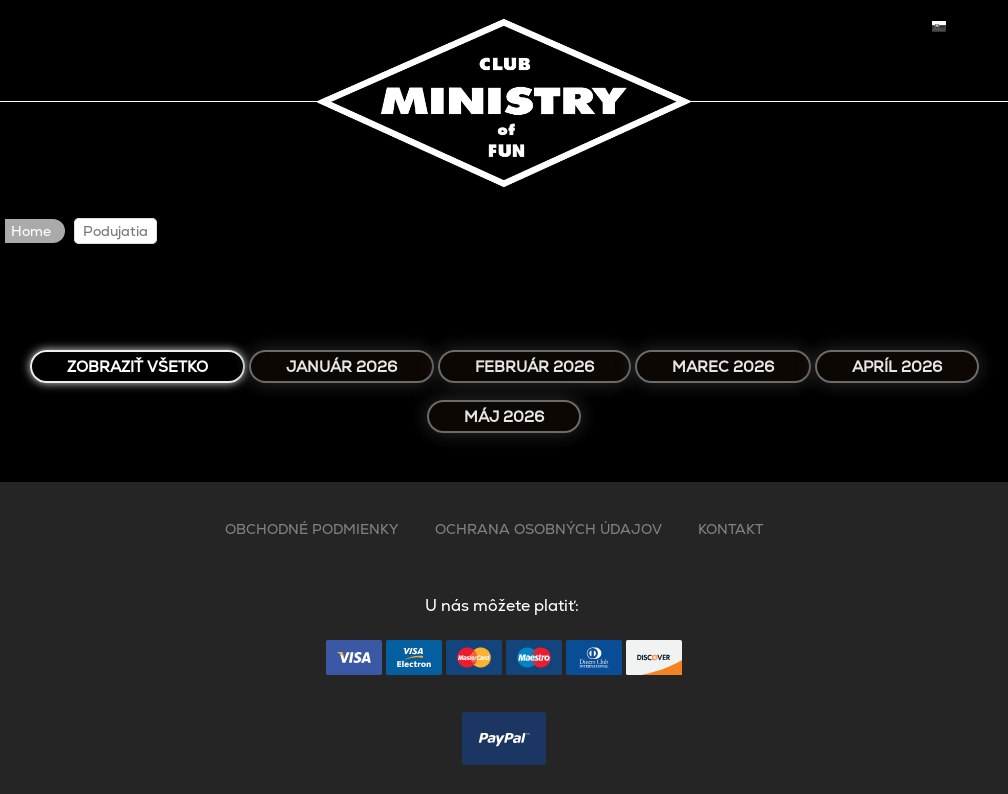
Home (31, 231)
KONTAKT (730, 529)
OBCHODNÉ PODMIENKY (312, 529)
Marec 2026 (723, 366)
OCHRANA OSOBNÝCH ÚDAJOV (548, 529)
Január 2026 (341, 366)
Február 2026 (534, 366)
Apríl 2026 (897, 366)
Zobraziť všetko (137, 366)
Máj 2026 (504, 416)
